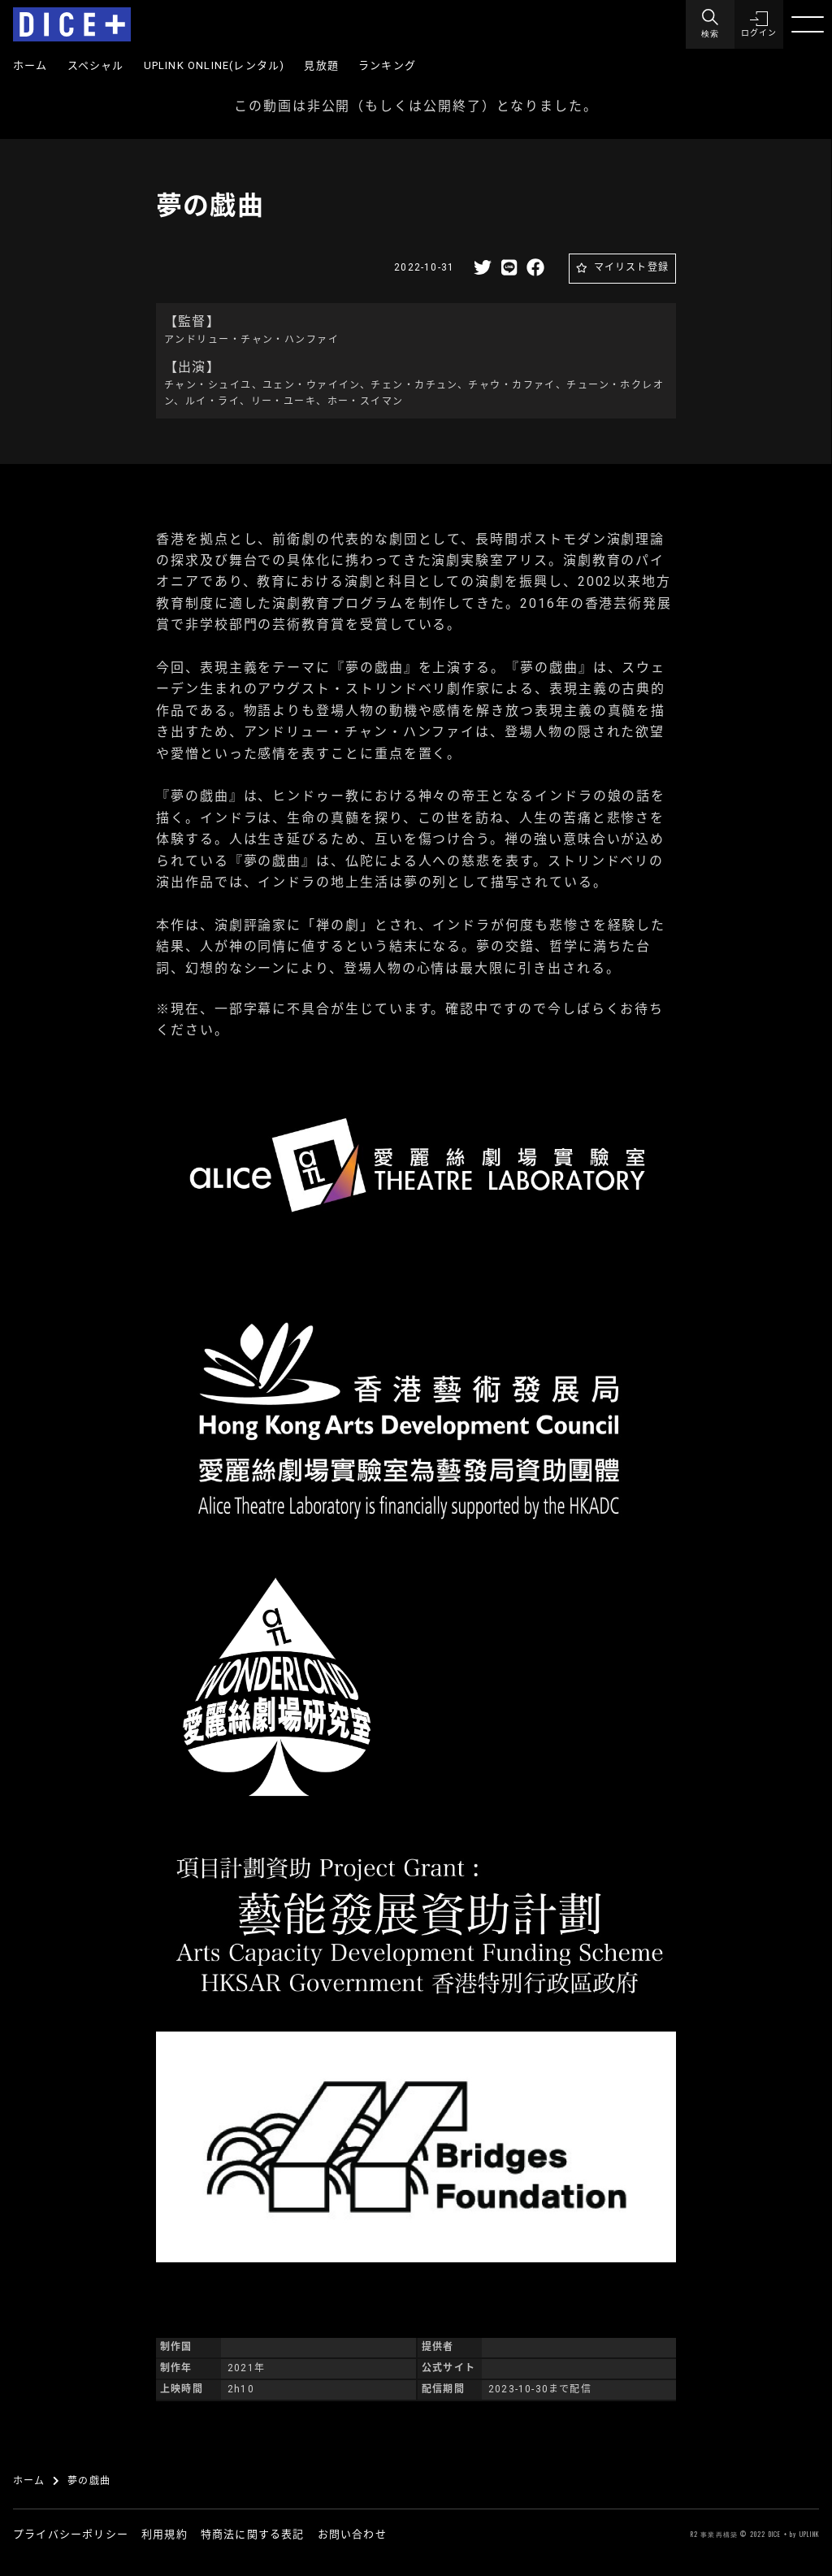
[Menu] (710, 24)
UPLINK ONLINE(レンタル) (214, 65)
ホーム (30, 65)
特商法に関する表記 (253, 2534)
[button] (758, 24)
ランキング (387, 65)
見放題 (321, 65)
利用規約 (164, 2534)
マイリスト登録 (631, 267)
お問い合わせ (352, 2534)
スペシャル (95, 65)
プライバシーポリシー (70, 2534)
